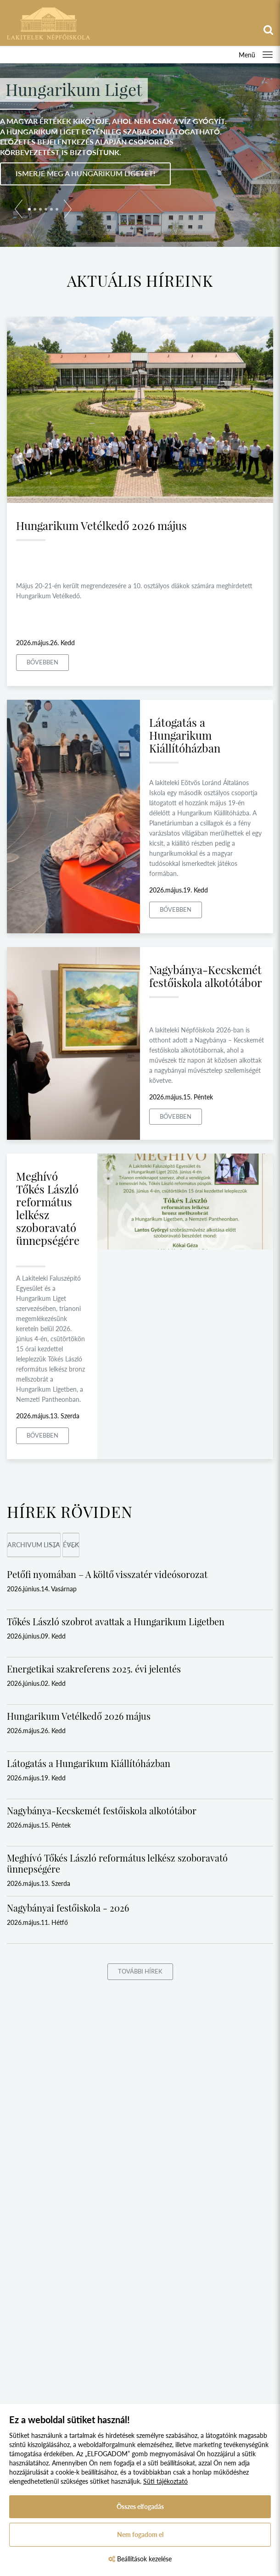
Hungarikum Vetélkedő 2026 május (101, 525)
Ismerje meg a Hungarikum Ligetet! (85, 173)
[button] (18, 211)
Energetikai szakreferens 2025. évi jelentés (94, 1668)
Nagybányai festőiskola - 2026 (68, 1907)
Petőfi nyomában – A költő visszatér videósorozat (107, 1574)
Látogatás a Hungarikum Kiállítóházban (184, 735)
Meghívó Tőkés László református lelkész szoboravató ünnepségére (47, 1208)
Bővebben (42, 662)
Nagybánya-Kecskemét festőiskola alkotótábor (205, 976)
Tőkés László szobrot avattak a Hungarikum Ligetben (115, 1621)
